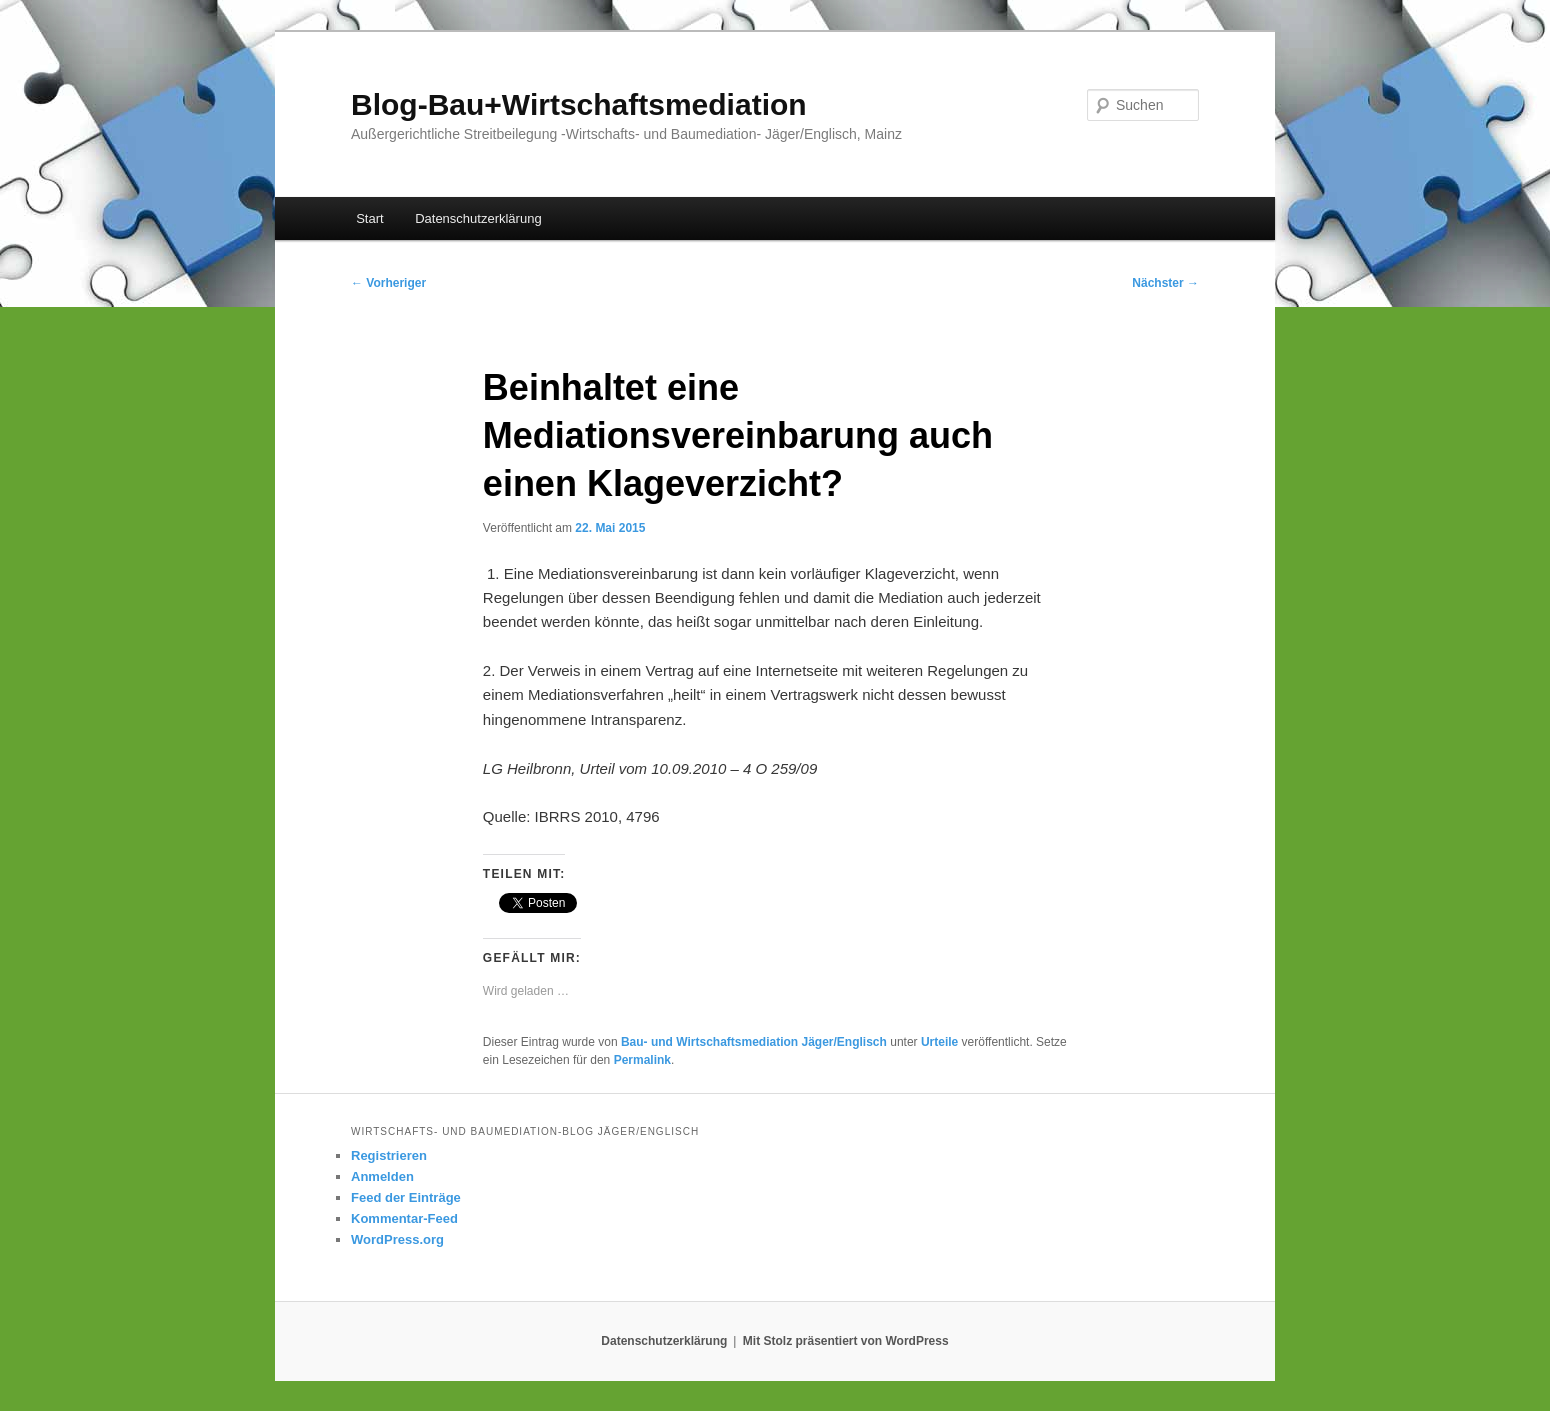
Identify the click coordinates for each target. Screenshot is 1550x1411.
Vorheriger (388, 283)
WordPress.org (397, 1239)
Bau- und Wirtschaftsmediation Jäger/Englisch (754, 1042)
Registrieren (389, 1155)
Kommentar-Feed (404, 1218)
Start (369, 218)
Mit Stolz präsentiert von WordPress (846, 1341)
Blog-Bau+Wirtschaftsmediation (579, 104)
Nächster (1165, 283)
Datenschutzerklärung (478, 218)
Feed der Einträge (406, 1197)
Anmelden (382, 1176)
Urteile (939, 1042)
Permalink (642, 1060)
